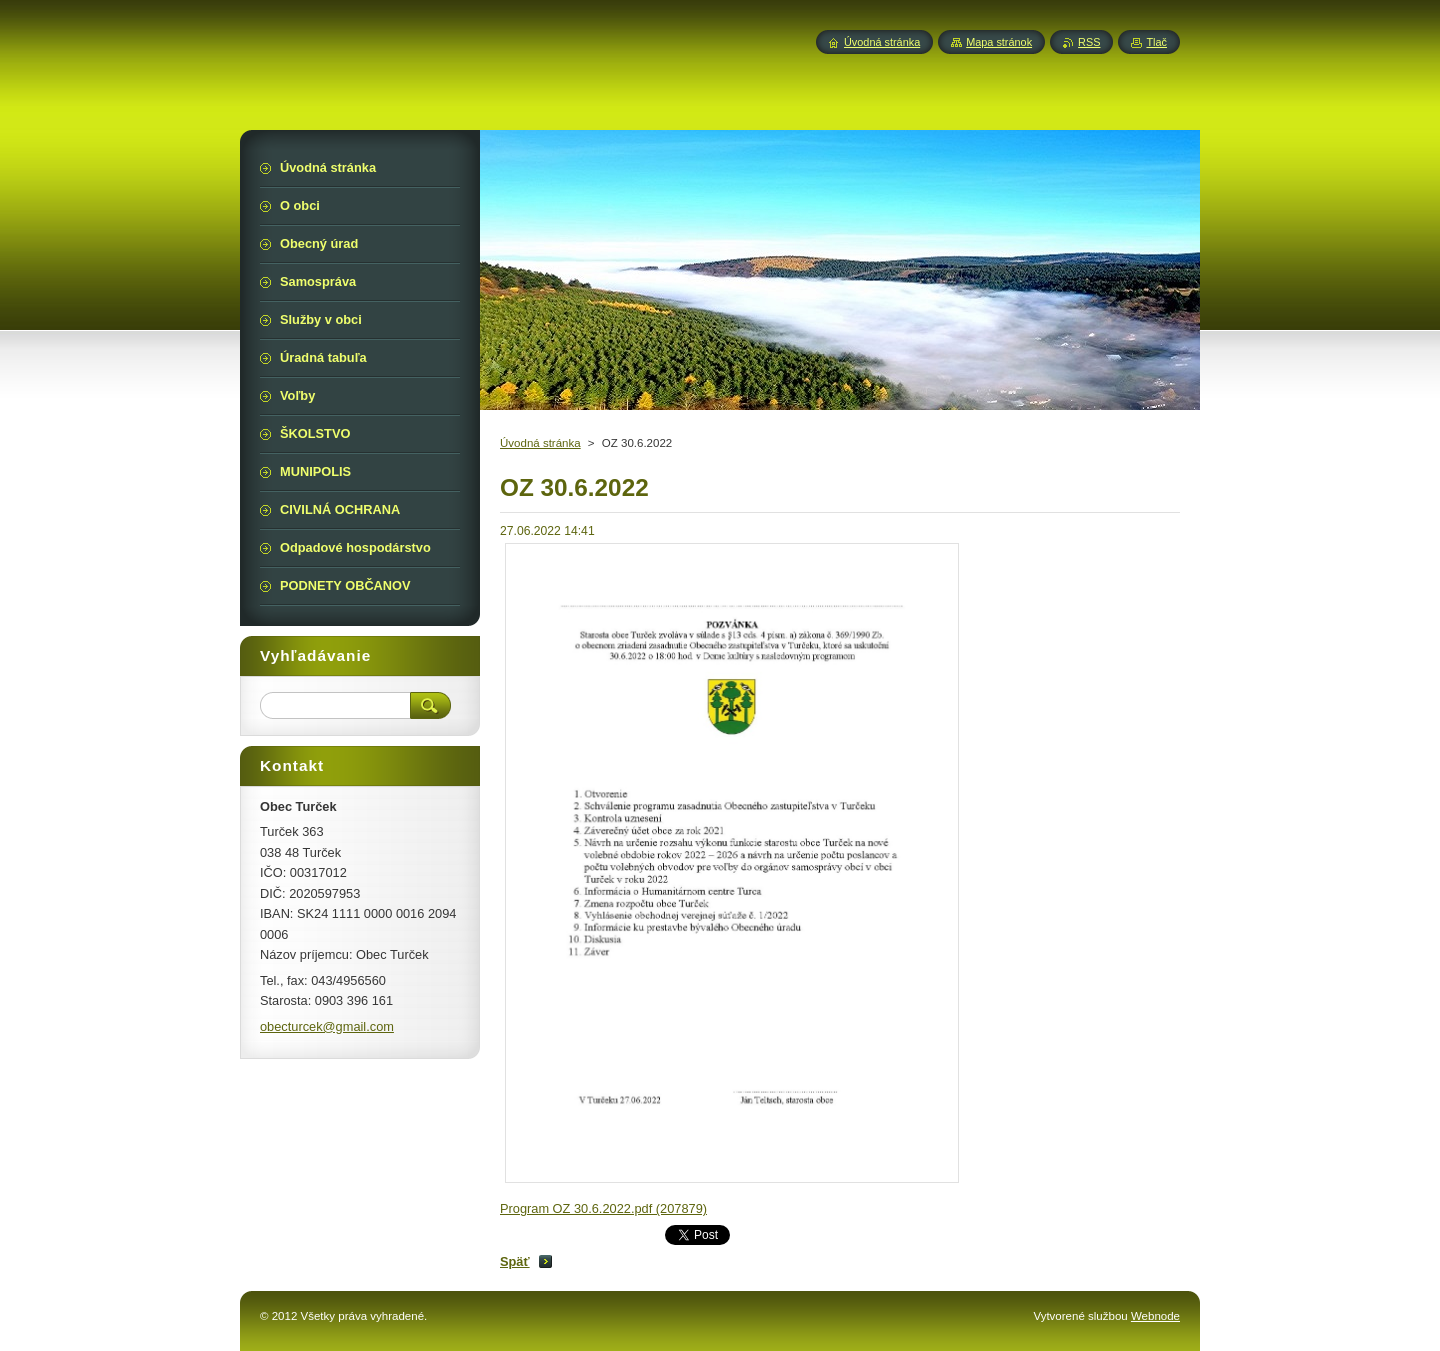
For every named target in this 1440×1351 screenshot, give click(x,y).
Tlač (1156, 42)
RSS (1089, 42)
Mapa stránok (999, 42)
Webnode (1155, 1316)
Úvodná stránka (540, 443)
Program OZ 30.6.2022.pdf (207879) (603, 1208)
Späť (515, 1261)
